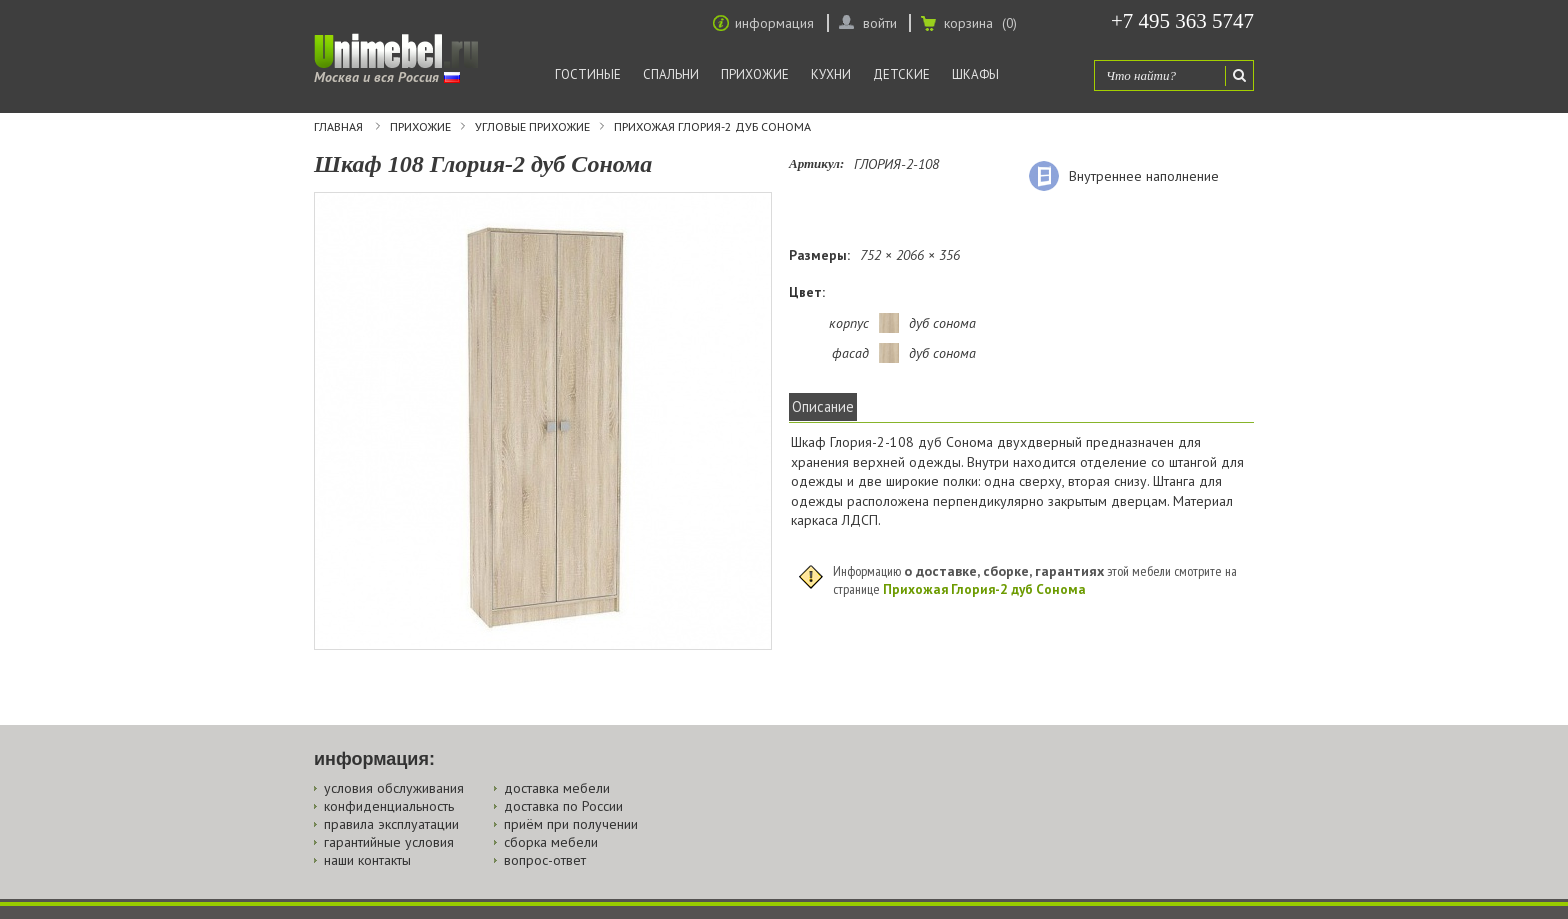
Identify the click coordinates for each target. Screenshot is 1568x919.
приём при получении (571, 824)
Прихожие (755, 74)
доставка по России (563, 806)
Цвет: (807, 292)
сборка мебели (551, 842)
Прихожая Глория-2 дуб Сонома (712, 127)
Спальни (671, 74)
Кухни (831, 74)
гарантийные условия (389, 842)
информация (774, 23)
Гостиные (588, 74)
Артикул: (816, 163)
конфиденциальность (389, 806)
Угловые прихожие (532, 127)
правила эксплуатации (391, 824)
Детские (901, 74)
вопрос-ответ (545, 860)
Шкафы (975, 74)
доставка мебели (557, 788)
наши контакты (367, 860)
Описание (823, 406)
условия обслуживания (394, 788)
